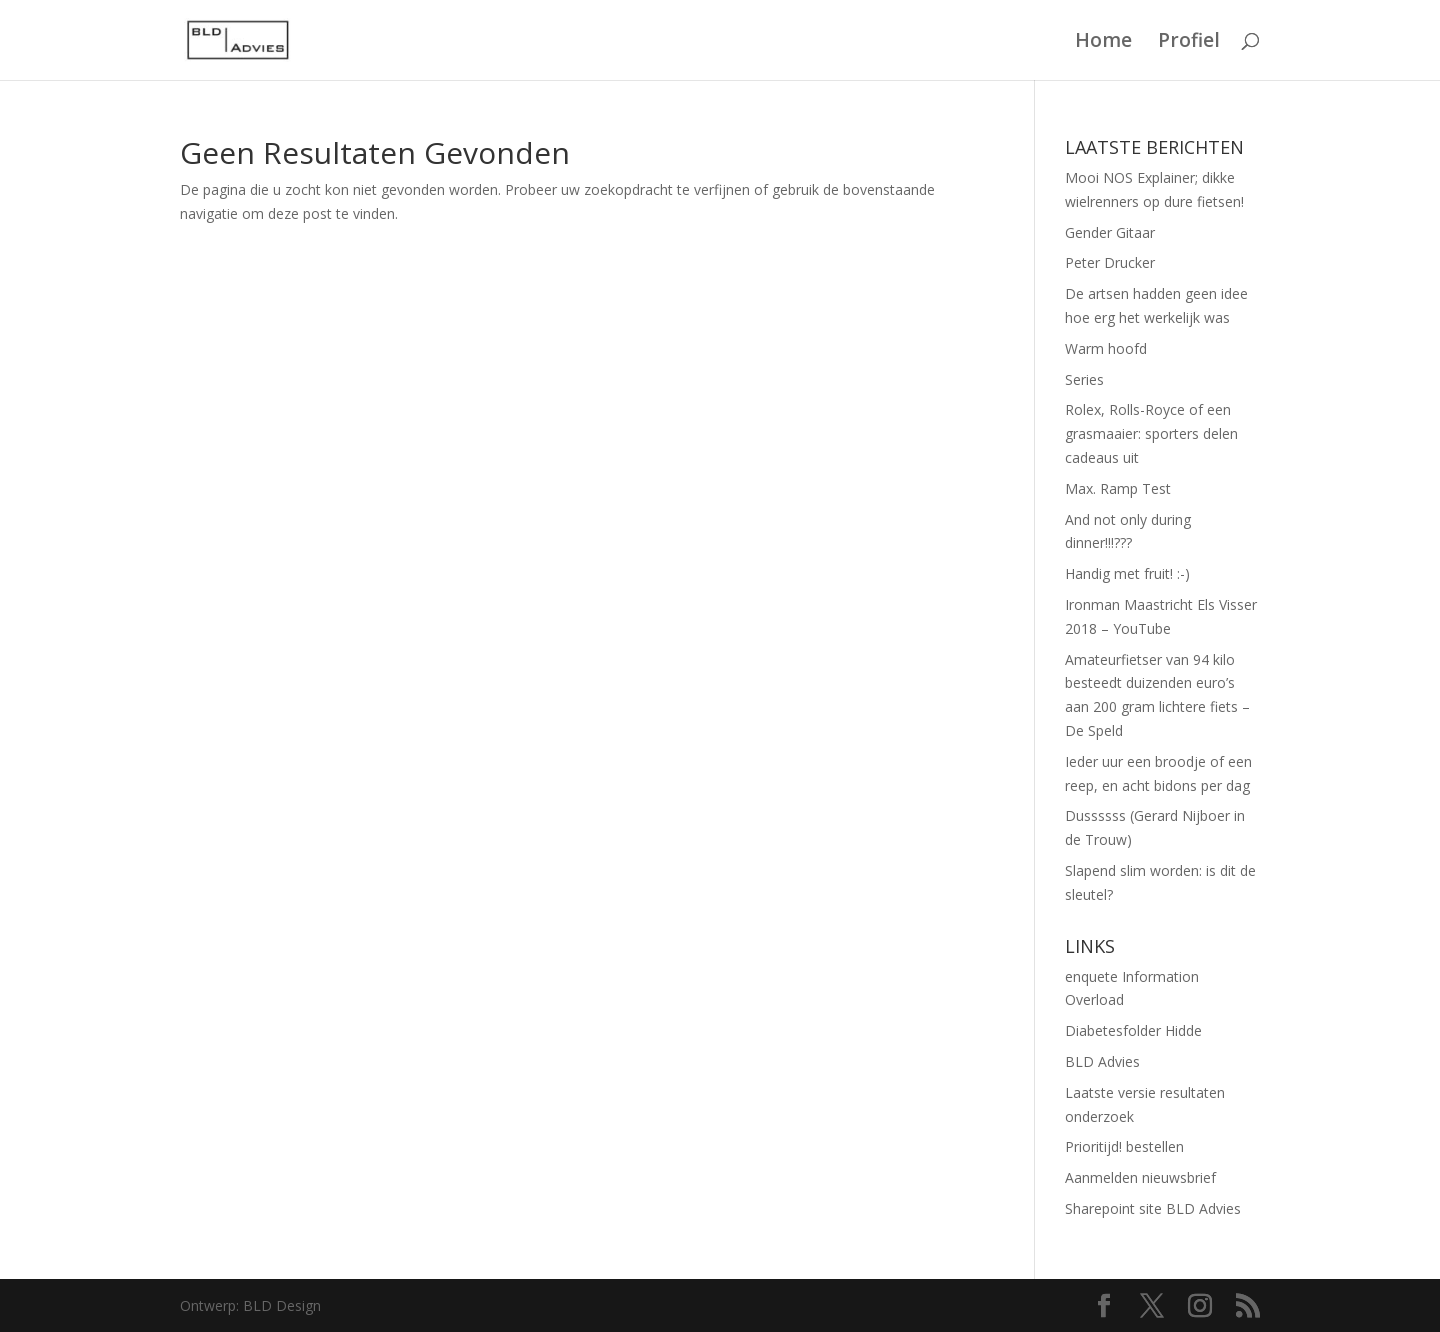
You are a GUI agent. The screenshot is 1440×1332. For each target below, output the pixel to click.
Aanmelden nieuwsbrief (1140, 1177)
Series (1084, 379)
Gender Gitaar (1110, 232)
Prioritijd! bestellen (1124, 1146)
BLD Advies (1102, 1061)
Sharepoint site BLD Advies (1153, 1208)
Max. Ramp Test (1118, 488)
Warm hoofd (1106, 348)
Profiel (1189, 43)
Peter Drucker (1110, 262)
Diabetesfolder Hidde (1133, 1030)
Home (1103, 43)
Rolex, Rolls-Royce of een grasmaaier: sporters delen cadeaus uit (1151, 433)
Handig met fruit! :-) (1127, 573)
